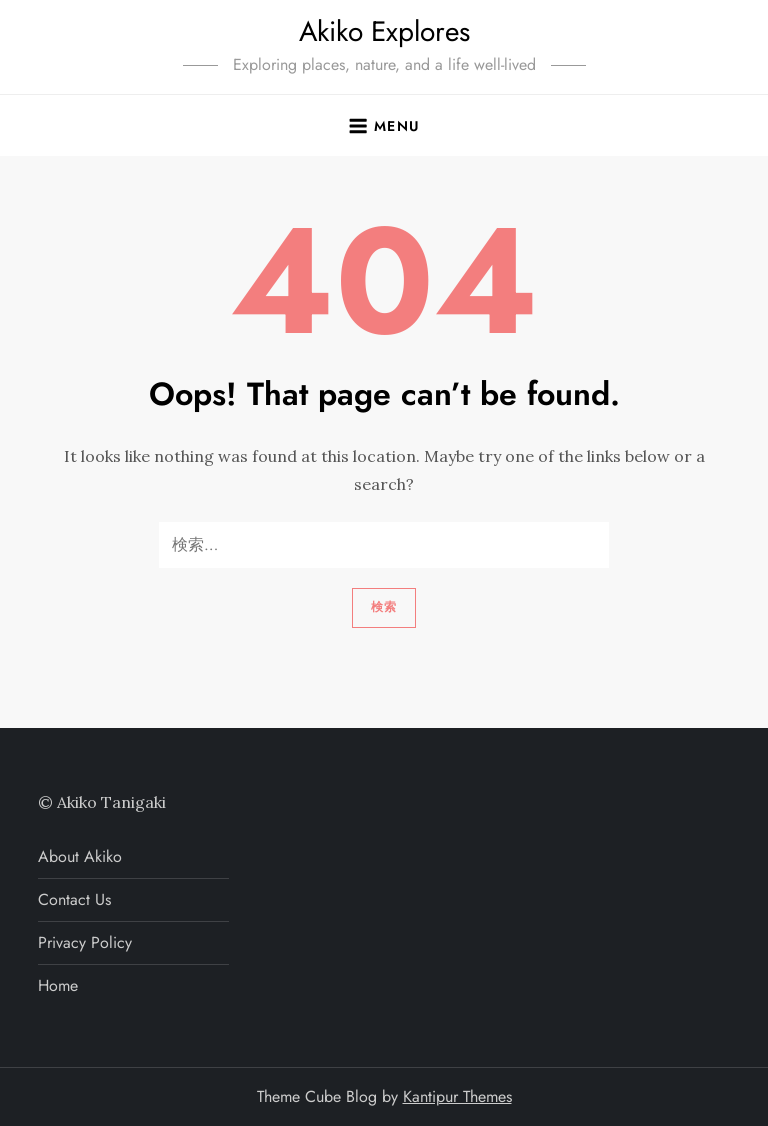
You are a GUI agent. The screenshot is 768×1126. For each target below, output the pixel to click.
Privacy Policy (85, 942)
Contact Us (74, 899)
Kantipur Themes (457, 1096)
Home (58, 985)
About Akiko (80, 856)
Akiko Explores (384, 31)
